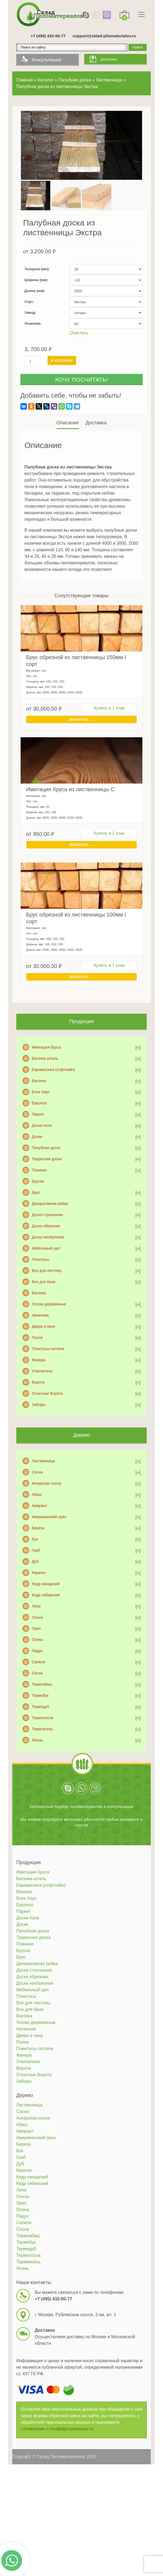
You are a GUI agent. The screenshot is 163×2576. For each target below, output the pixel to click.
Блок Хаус (41, 1092)
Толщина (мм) (36, 269)
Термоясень (42, 1729)
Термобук (40, 1695)
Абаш (37, 1494)
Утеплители (42, 1371)
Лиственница (43, 1461)
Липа (36, 1606)
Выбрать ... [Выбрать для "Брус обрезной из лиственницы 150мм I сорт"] (81, 719)
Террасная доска (47, 1159)
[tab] (68, 423)
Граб (36, 1550)
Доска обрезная (46, 1226)
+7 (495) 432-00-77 (48, 36)
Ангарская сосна (46, 1483)
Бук (35, 1539)
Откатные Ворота (47, 1393)
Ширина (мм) (35, 280)
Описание (68, 422)
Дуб (35, 1561)
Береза (38, 1528)
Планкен (39, 1170)
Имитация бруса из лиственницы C (70, 789)
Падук (37, 1651)
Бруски (38, 1181)
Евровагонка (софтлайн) (53, 1069)
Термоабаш (42, 1684)
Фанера (38, 1360)
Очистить (79, 333)
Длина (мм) (34, 291)
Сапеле (38, 1662)
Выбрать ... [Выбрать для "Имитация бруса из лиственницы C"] (81, 845)
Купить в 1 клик (109, 708)
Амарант (39, 1505)
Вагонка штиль (45, 1058)
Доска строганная (47, 1215)
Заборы (38, 1404)
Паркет (38, 1114)
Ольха (37, 1617)
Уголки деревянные (49, 1304)
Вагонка (39, 1081)
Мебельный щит (46, 1248)
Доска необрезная (48, 1237)
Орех (36, 1628)
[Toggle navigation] (141, 14)
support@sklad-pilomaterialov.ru (104, 36)
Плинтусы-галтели (48, 1349)
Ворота (38, 1382)
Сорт (28, 302)
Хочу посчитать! (81, 380)
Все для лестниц (46, 1270)
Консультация (46, 59)
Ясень (37, 1740)
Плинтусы (40, 1259)
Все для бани (43, 1282)
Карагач (39, 1572)
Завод (29, 312)
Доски (37, 1136)
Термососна (42, 1718)
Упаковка (32, 323)
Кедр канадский (45, 1584)
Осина (37, 1639)
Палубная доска (46, 1148)
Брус (36, 1192)
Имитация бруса (46, 1047)
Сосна (37, 1472)
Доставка (109, 59)
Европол (39, 1103)
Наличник (40, 1315)
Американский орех (49, 1517)
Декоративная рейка (50, 1203)
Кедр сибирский (46, 1595)
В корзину (62, 360)
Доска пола (42, 1125)
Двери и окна (43, 1326)
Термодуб (40, 1706)
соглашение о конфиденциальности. (58, 2428)
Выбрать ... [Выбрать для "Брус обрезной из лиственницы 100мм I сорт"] (81, 977)
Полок (37, 1337)
